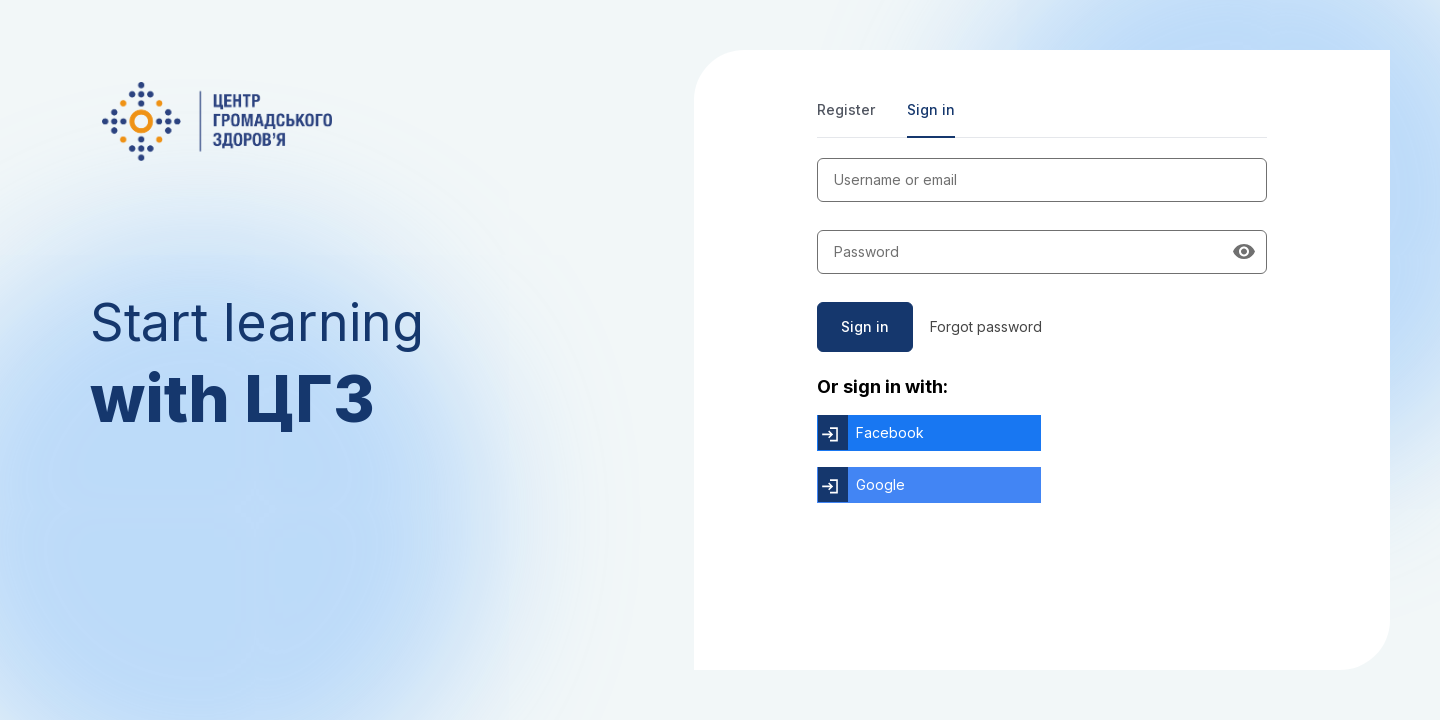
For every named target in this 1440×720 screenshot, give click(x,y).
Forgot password (986, 326)
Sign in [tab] (931, 109)
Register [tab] (846, 109)
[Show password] (1244, 252)
